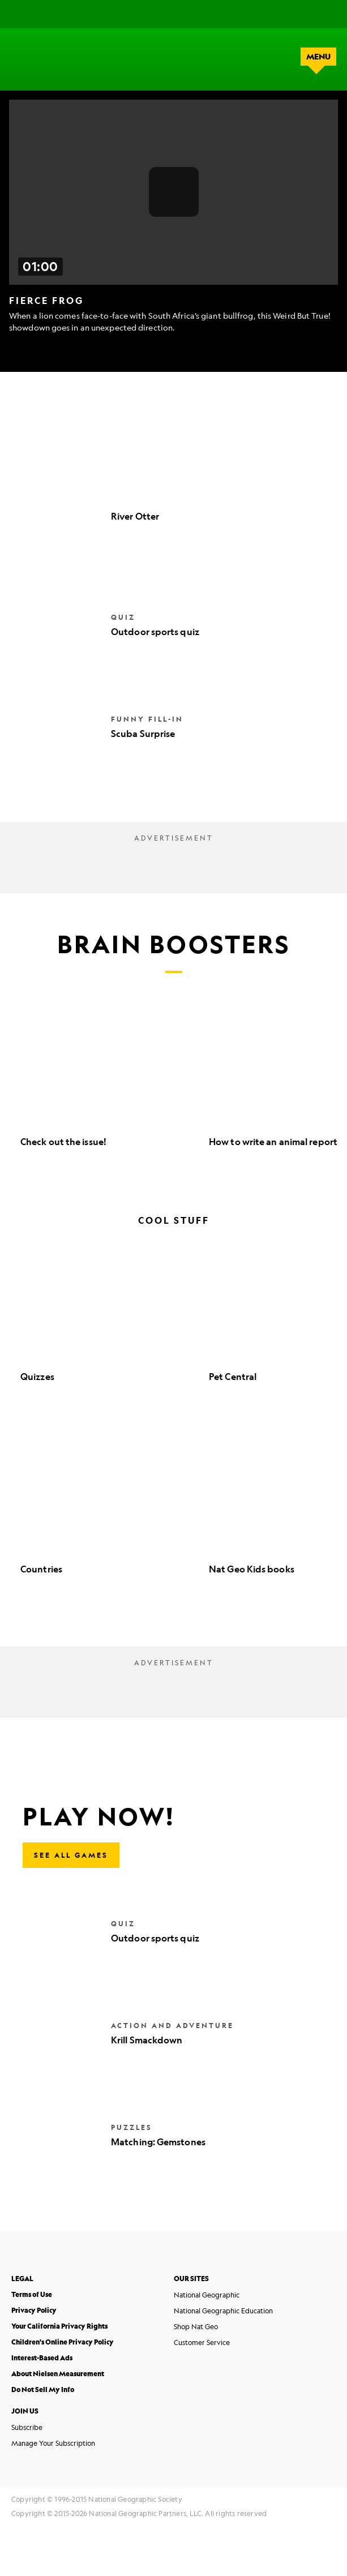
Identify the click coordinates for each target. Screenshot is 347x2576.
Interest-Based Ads (41, 2358)
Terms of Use (31, 2294)
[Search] (296, 14)
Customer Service (202, 2342)
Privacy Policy (34, 2310)
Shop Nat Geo (196, 2326)
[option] (109, 1086)
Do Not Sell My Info (42, 2389)
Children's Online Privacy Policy (62, 2342)
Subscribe (26, 2427)
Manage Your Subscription (53, 2443)
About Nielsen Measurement (57, 2373)
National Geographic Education (223, 2310)
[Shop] (326, 14)
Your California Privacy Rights (59, 2326)
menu (318, 57)
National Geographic (206, 2294)
